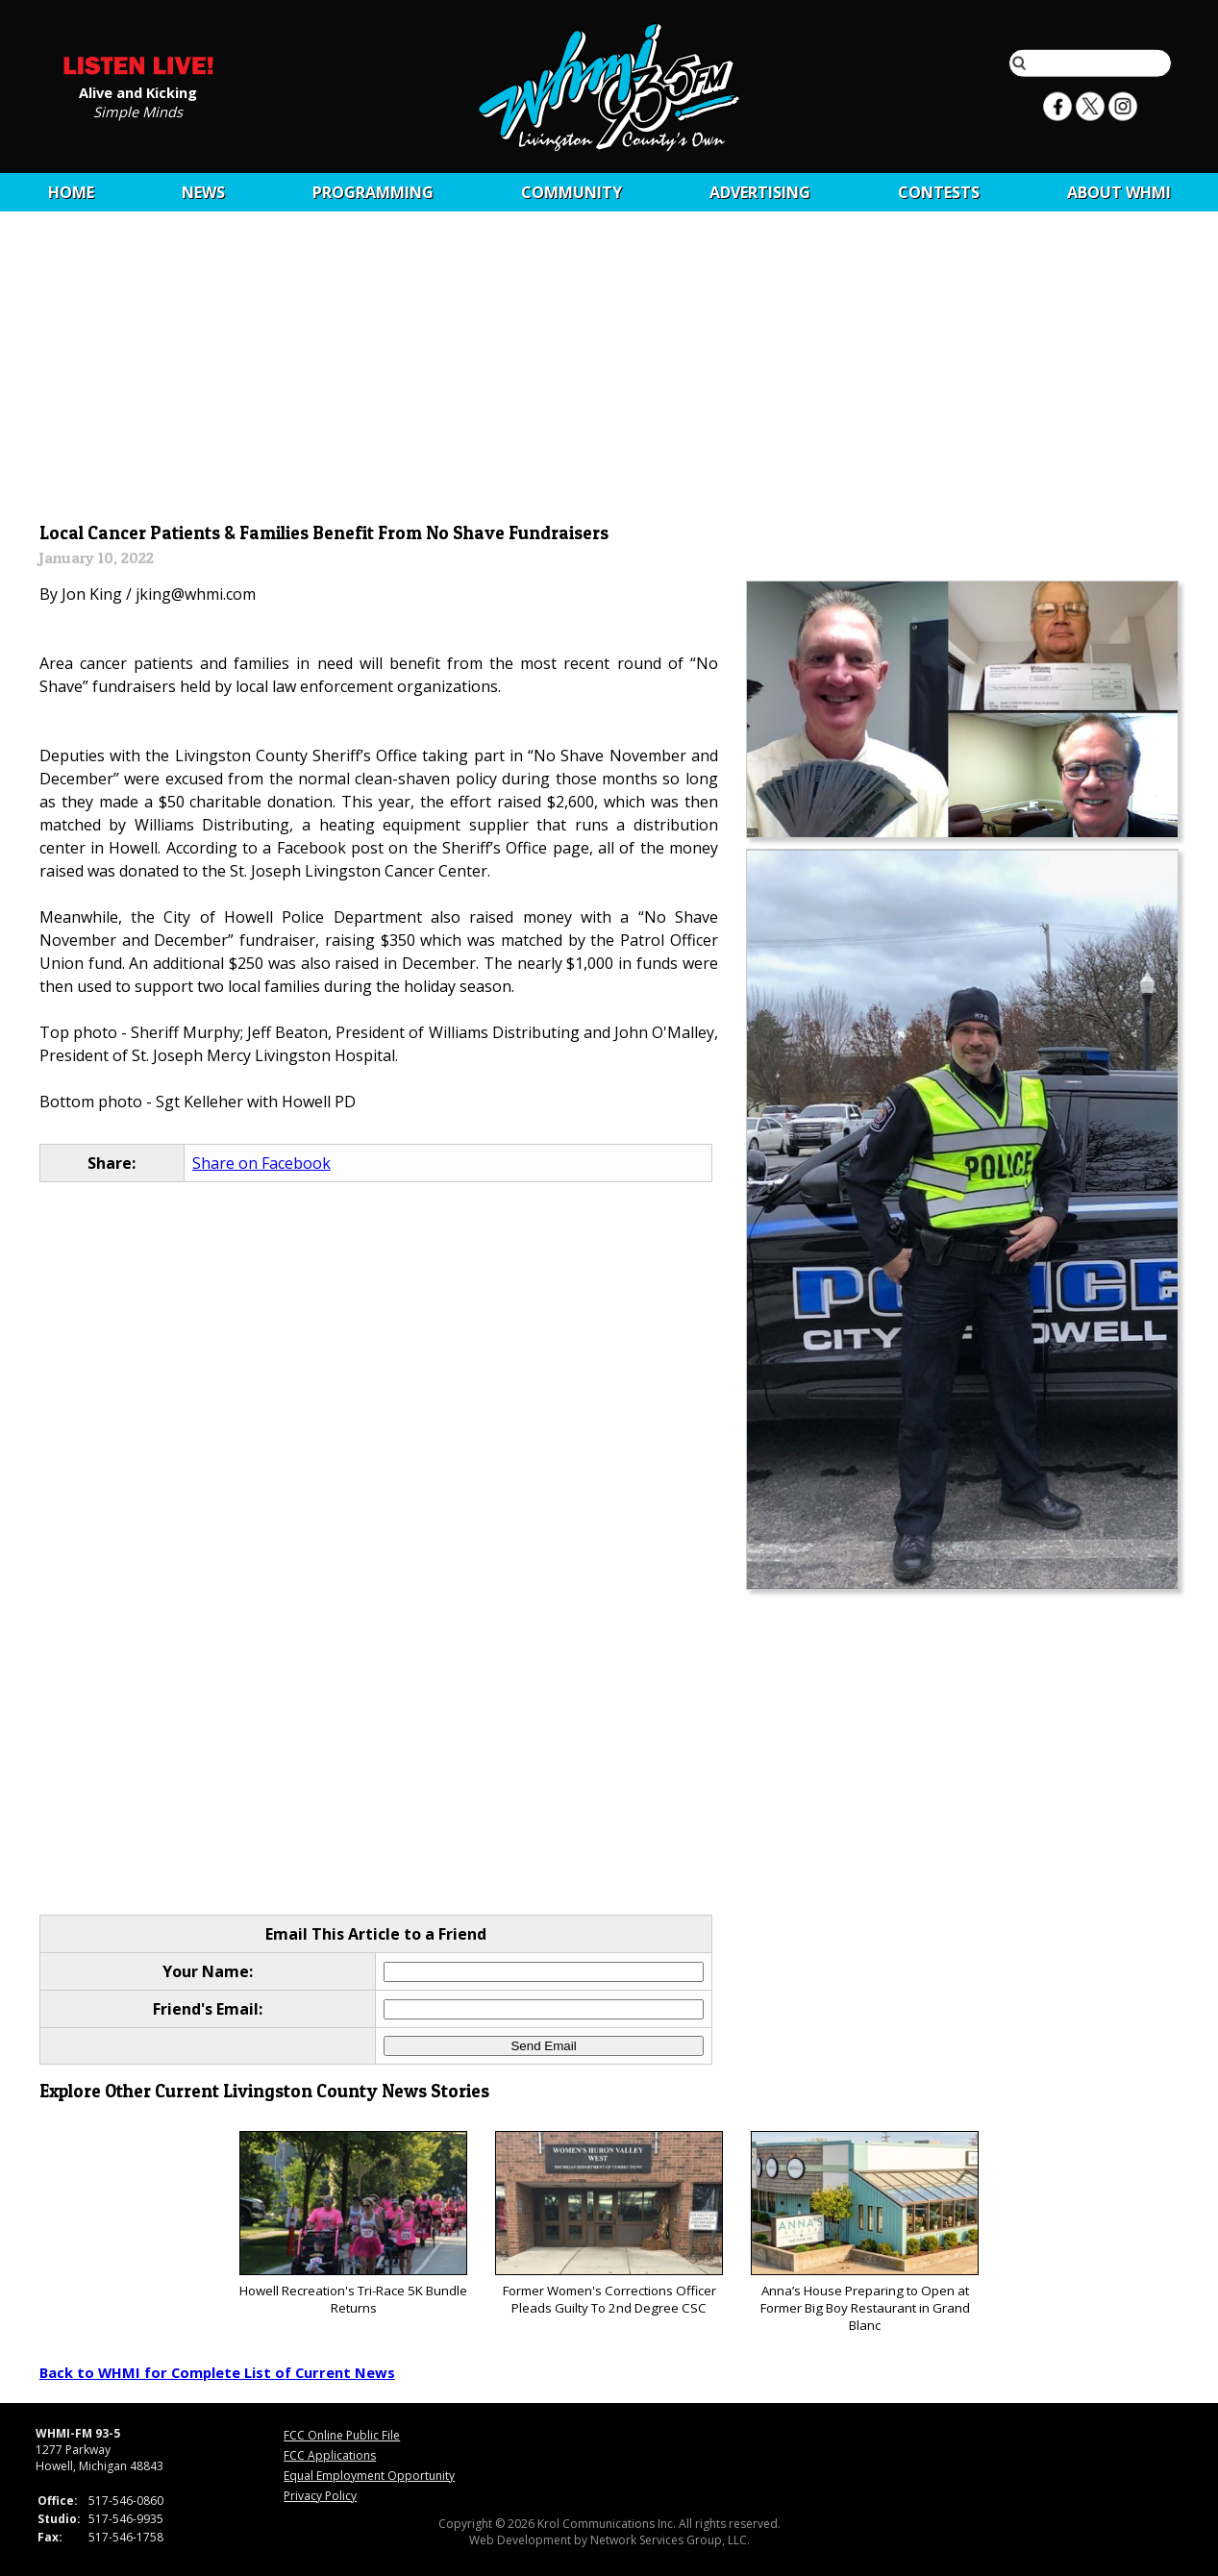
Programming (373, 192)
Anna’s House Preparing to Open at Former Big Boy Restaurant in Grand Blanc (865, 2232)
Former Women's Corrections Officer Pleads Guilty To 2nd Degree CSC (609, 2223)
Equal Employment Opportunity (369, 2475)
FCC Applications (330, 2455)
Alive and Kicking (138, 91)
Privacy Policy (320, 2496)
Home (71, 192)
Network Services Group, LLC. (670, 2540)
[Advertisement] (609, 372)
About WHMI (1119, 192)
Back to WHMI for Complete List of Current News (217, 2372)
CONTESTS (939, 192)
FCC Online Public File (342, 2435)
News (203, 192)
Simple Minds (138, 110)
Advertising (759, 192)
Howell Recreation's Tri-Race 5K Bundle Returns (353, 2223)
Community (571, 192)
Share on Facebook (261, 1163)
